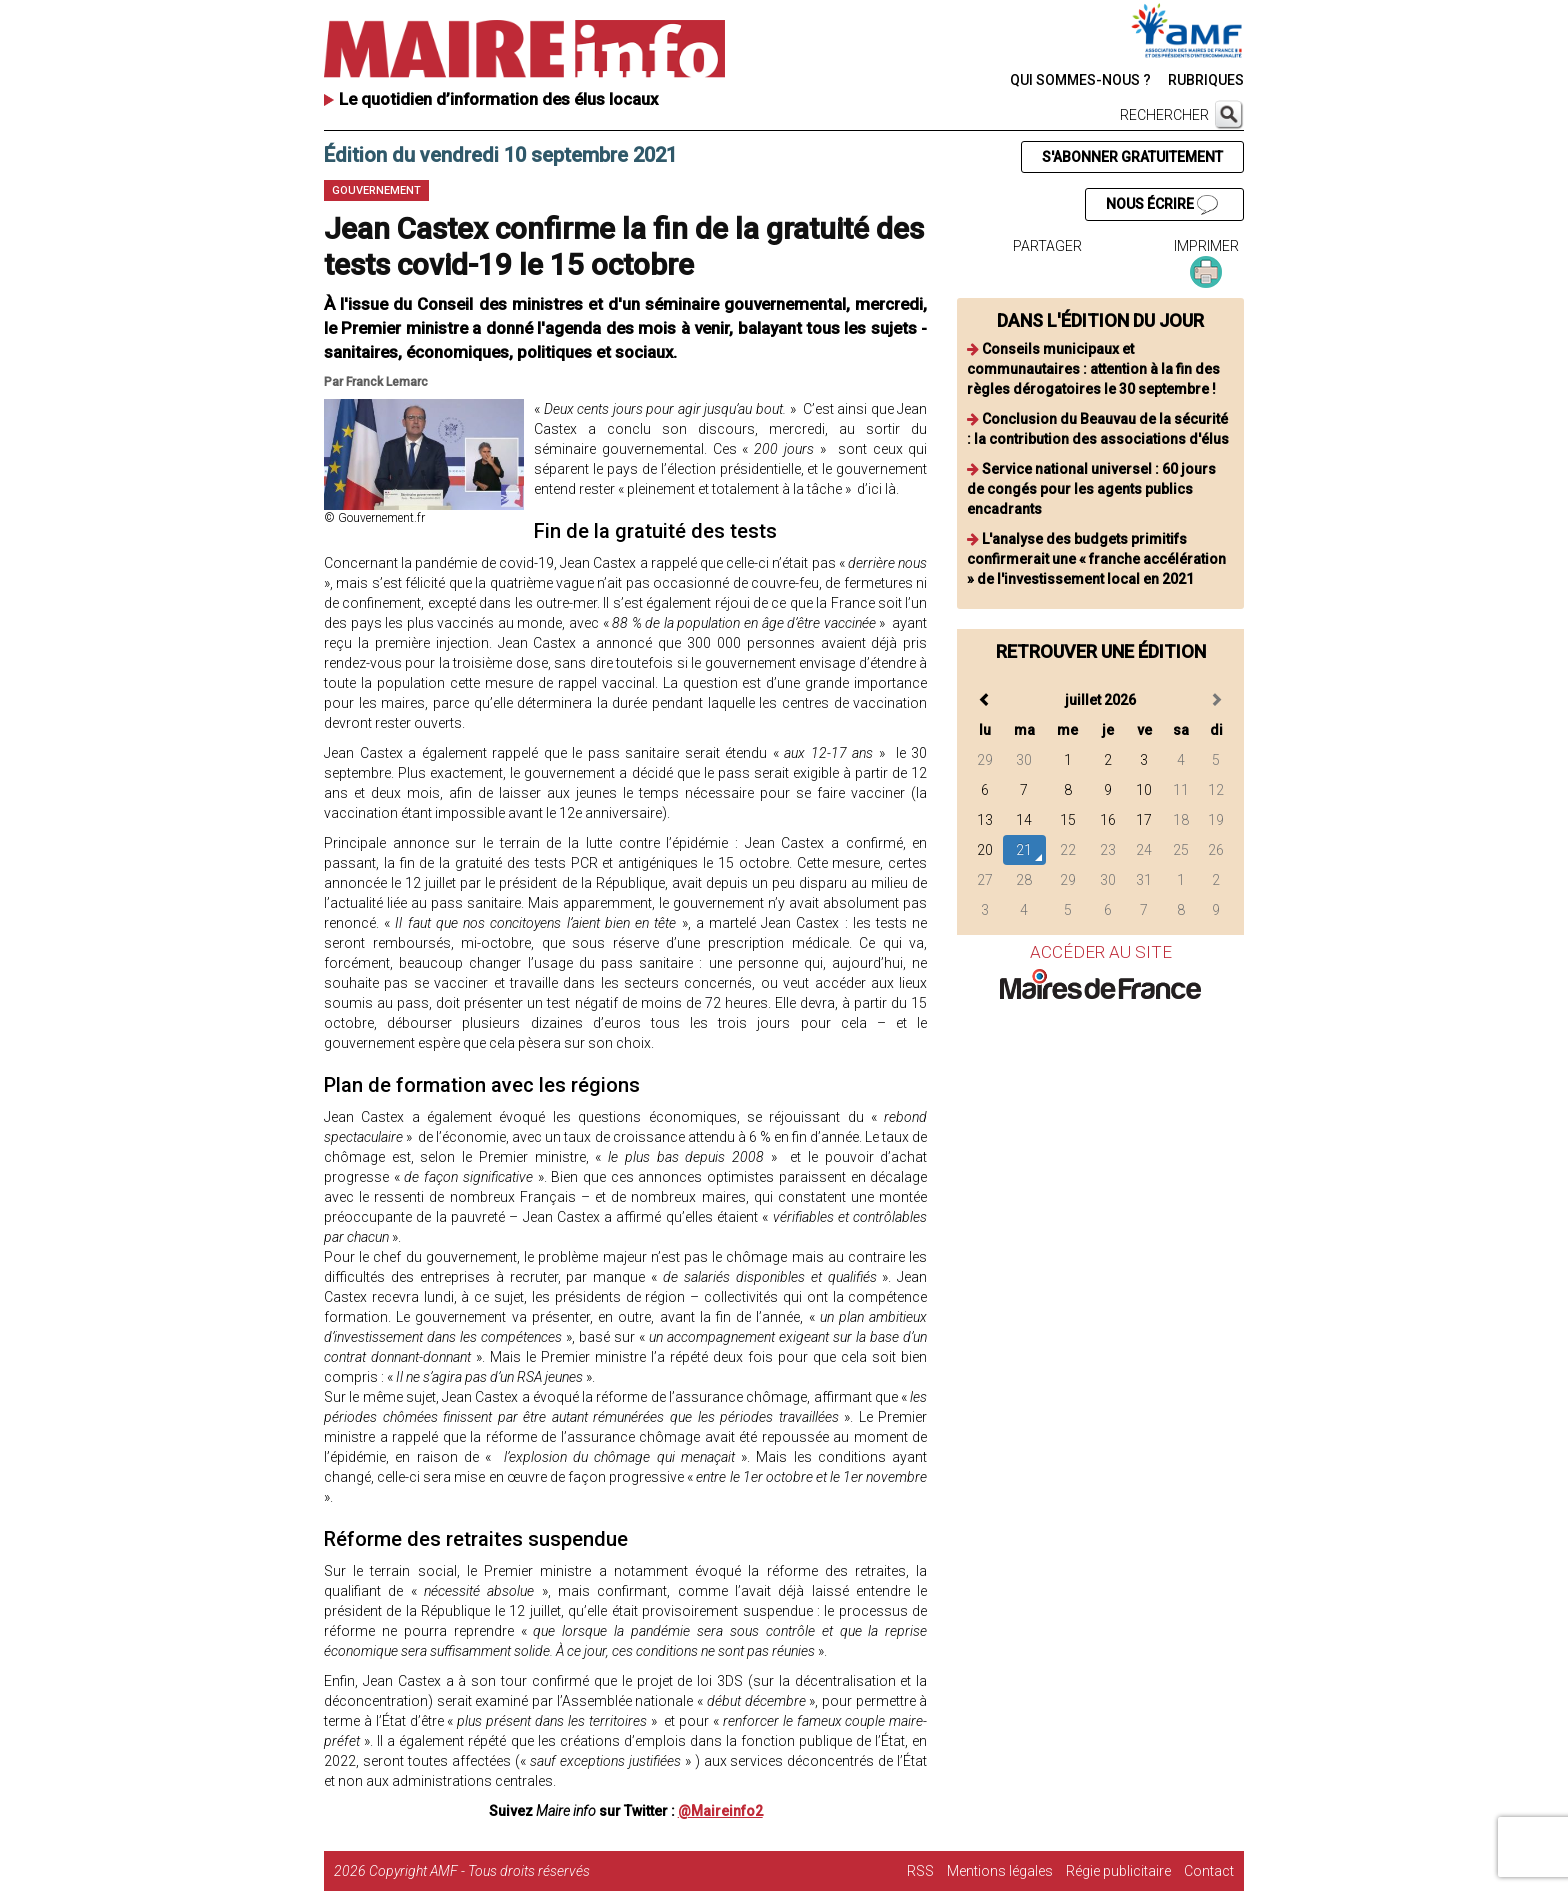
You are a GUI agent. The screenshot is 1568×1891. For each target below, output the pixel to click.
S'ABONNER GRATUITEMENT (1132, 157)
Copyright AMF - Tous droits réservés (479, 1871)
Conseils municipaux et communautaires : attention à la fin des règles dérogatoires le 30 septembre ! (1093, 369)
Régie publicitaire (1118, 1871)
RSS (920, 1871)
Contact (1209, 1871)
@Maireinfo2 (720, 1811)
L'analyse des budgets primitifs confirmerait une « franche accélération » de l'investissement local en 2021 (1096, 559)
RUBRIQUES (1206, 80)
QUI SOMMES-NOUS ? (1080, 80)
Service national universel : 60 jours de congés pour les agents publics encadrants (1091, 489)
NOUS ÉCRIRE (1162, 205)
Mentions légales (1000, 1871)
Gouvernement (376, 190)
